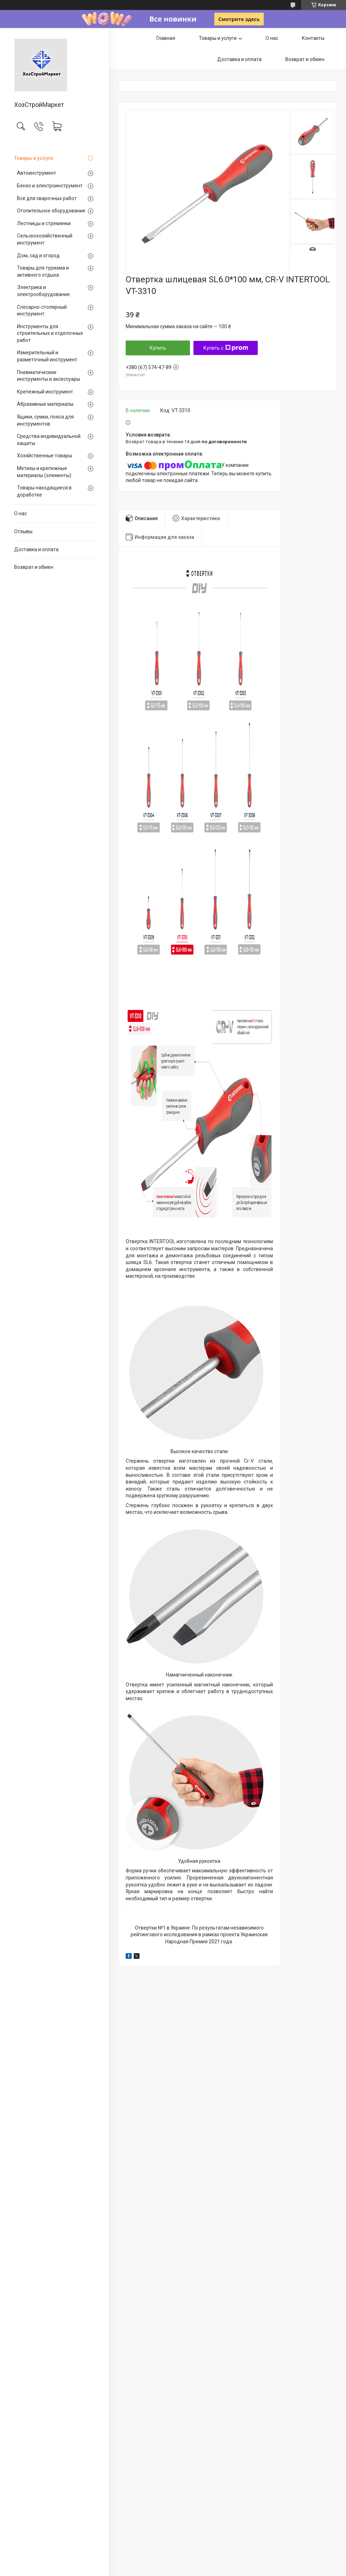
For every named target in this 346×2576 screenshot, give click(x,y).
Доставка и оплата (36, 549)
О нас (20, 513)
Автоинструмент (36, 173)
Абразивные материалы (45, 404)
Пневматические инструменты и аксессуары (48, 375)
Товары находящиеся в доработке (44, 491)
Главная (165, 38)
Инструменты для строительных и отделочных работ (50, 333)
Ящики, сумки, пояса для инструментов (45, 420)
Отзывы (23, 531)
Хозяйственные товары (44, 455)
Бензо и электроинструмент (50, 185)
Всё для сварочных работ (47, 198)
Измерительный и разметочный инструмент (47, 356)
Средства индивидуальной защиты (48, 439)
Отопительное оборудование (51, 210)
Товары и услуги (33, 158)
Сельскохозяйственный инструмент (44, 239)
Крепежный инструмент (45, 392)
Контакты (313, 38)
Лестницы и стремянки (44, 223)
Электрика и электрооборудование (43, 290)
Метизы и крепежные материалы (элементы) (44, 471)
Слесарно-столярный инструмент (42, 310)
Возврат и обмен (33, 567)
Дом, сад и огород (38, 255)
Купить (158, 348)
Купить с (225, 348)
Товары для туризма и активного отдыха (43, 271)
